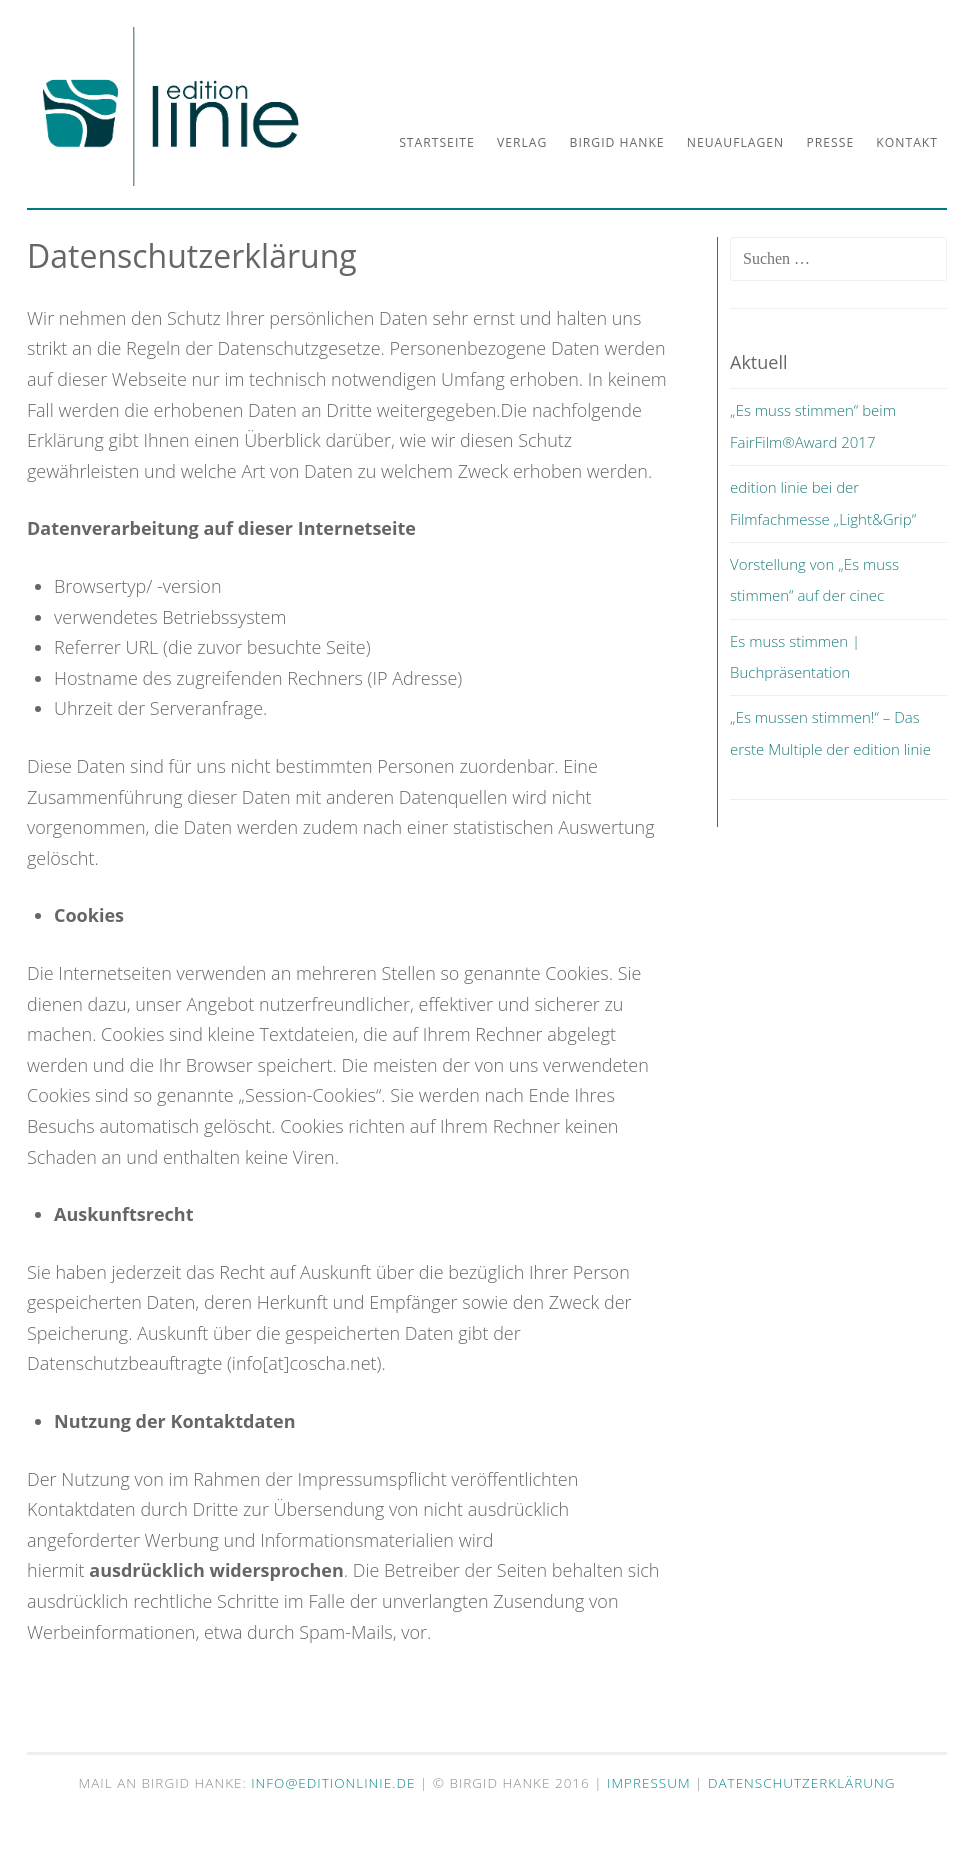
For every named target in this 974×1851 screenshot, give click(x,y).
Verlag (522, 142)
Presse (830, 142)
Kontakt (907, 142)
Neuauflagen (735, 142)
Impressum (649, 1783)
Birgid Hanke (617, 142)
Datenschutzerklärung (802, 1783)
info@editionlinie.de (335, 1783)
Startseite (437, 142)
